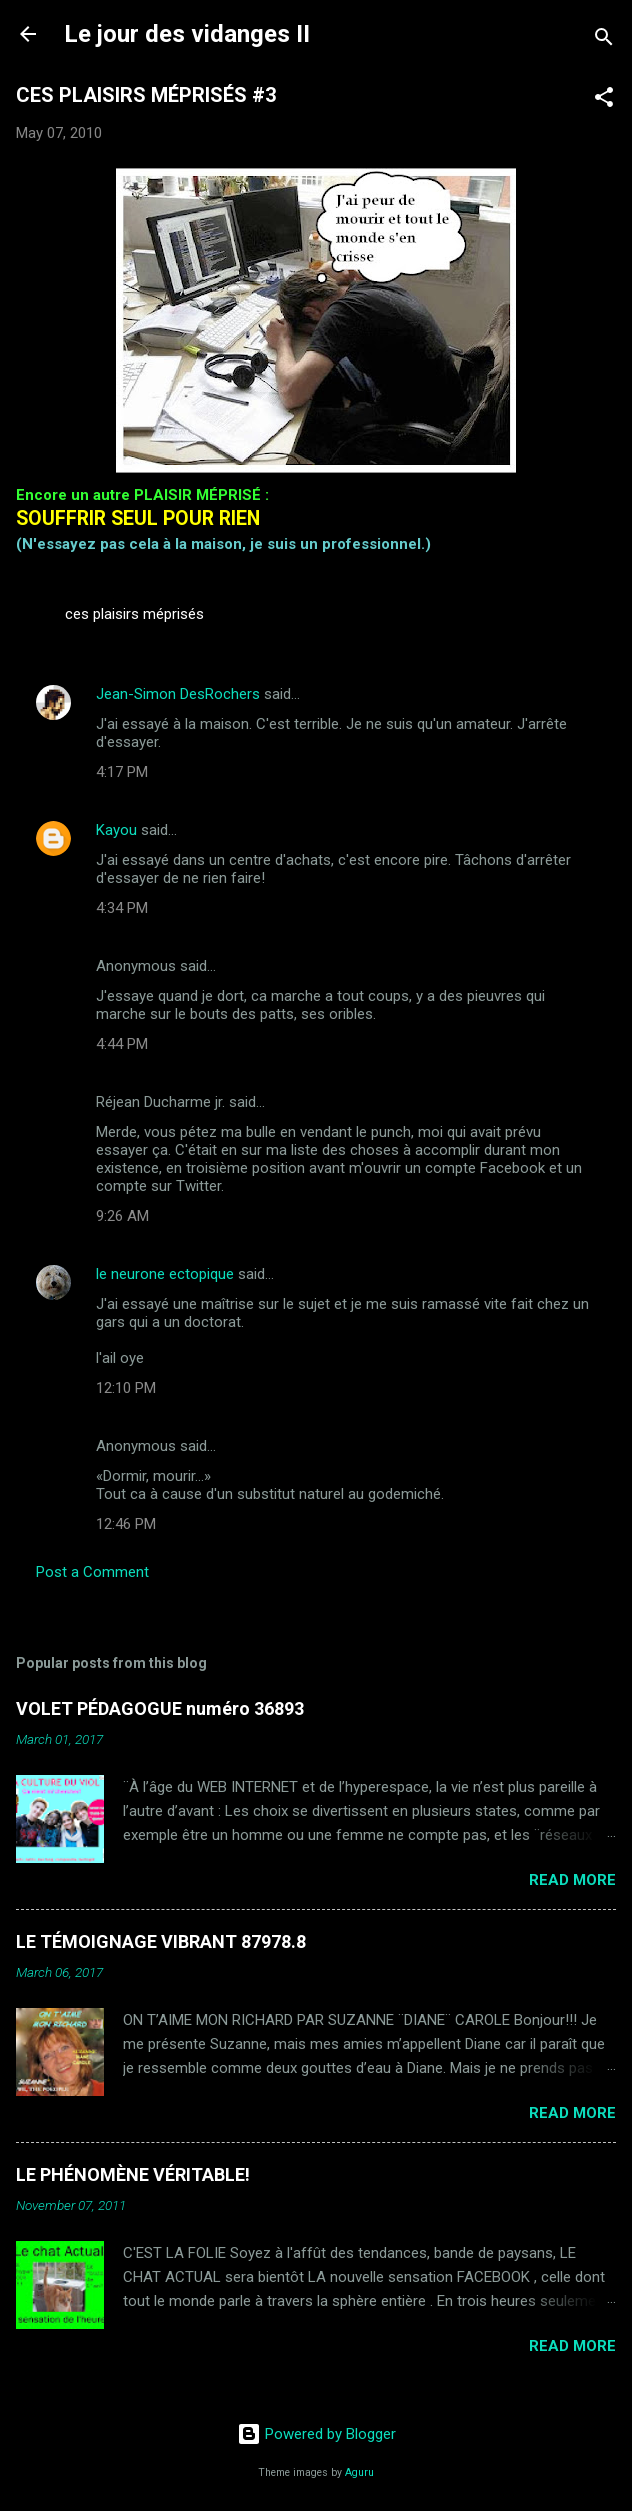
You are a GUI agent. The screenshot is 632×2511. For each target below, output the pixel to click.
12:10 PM (126, 1388)
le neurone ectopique (165, 1274)
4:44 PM (122, 1044)
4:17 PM (122, 772)
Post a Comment (92, 1572)
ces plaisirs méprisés (134, 614)
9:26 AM (122, 1216)
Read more (572, 1880)
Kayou (116, 830)
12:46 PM (126, 1524)
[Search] (604, 40)
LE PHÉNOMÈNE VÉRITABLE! (133, 2174)
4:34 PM (122, 908)
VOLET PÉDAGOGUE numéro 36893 (160, 1708)
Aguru (359, 2472)
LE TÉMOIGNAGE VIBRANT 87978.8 (161, 1941)
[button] (604, 100)
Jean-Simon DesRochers (178, 694)
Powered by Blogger (316, 2434)
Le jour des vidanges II (187, 34)
